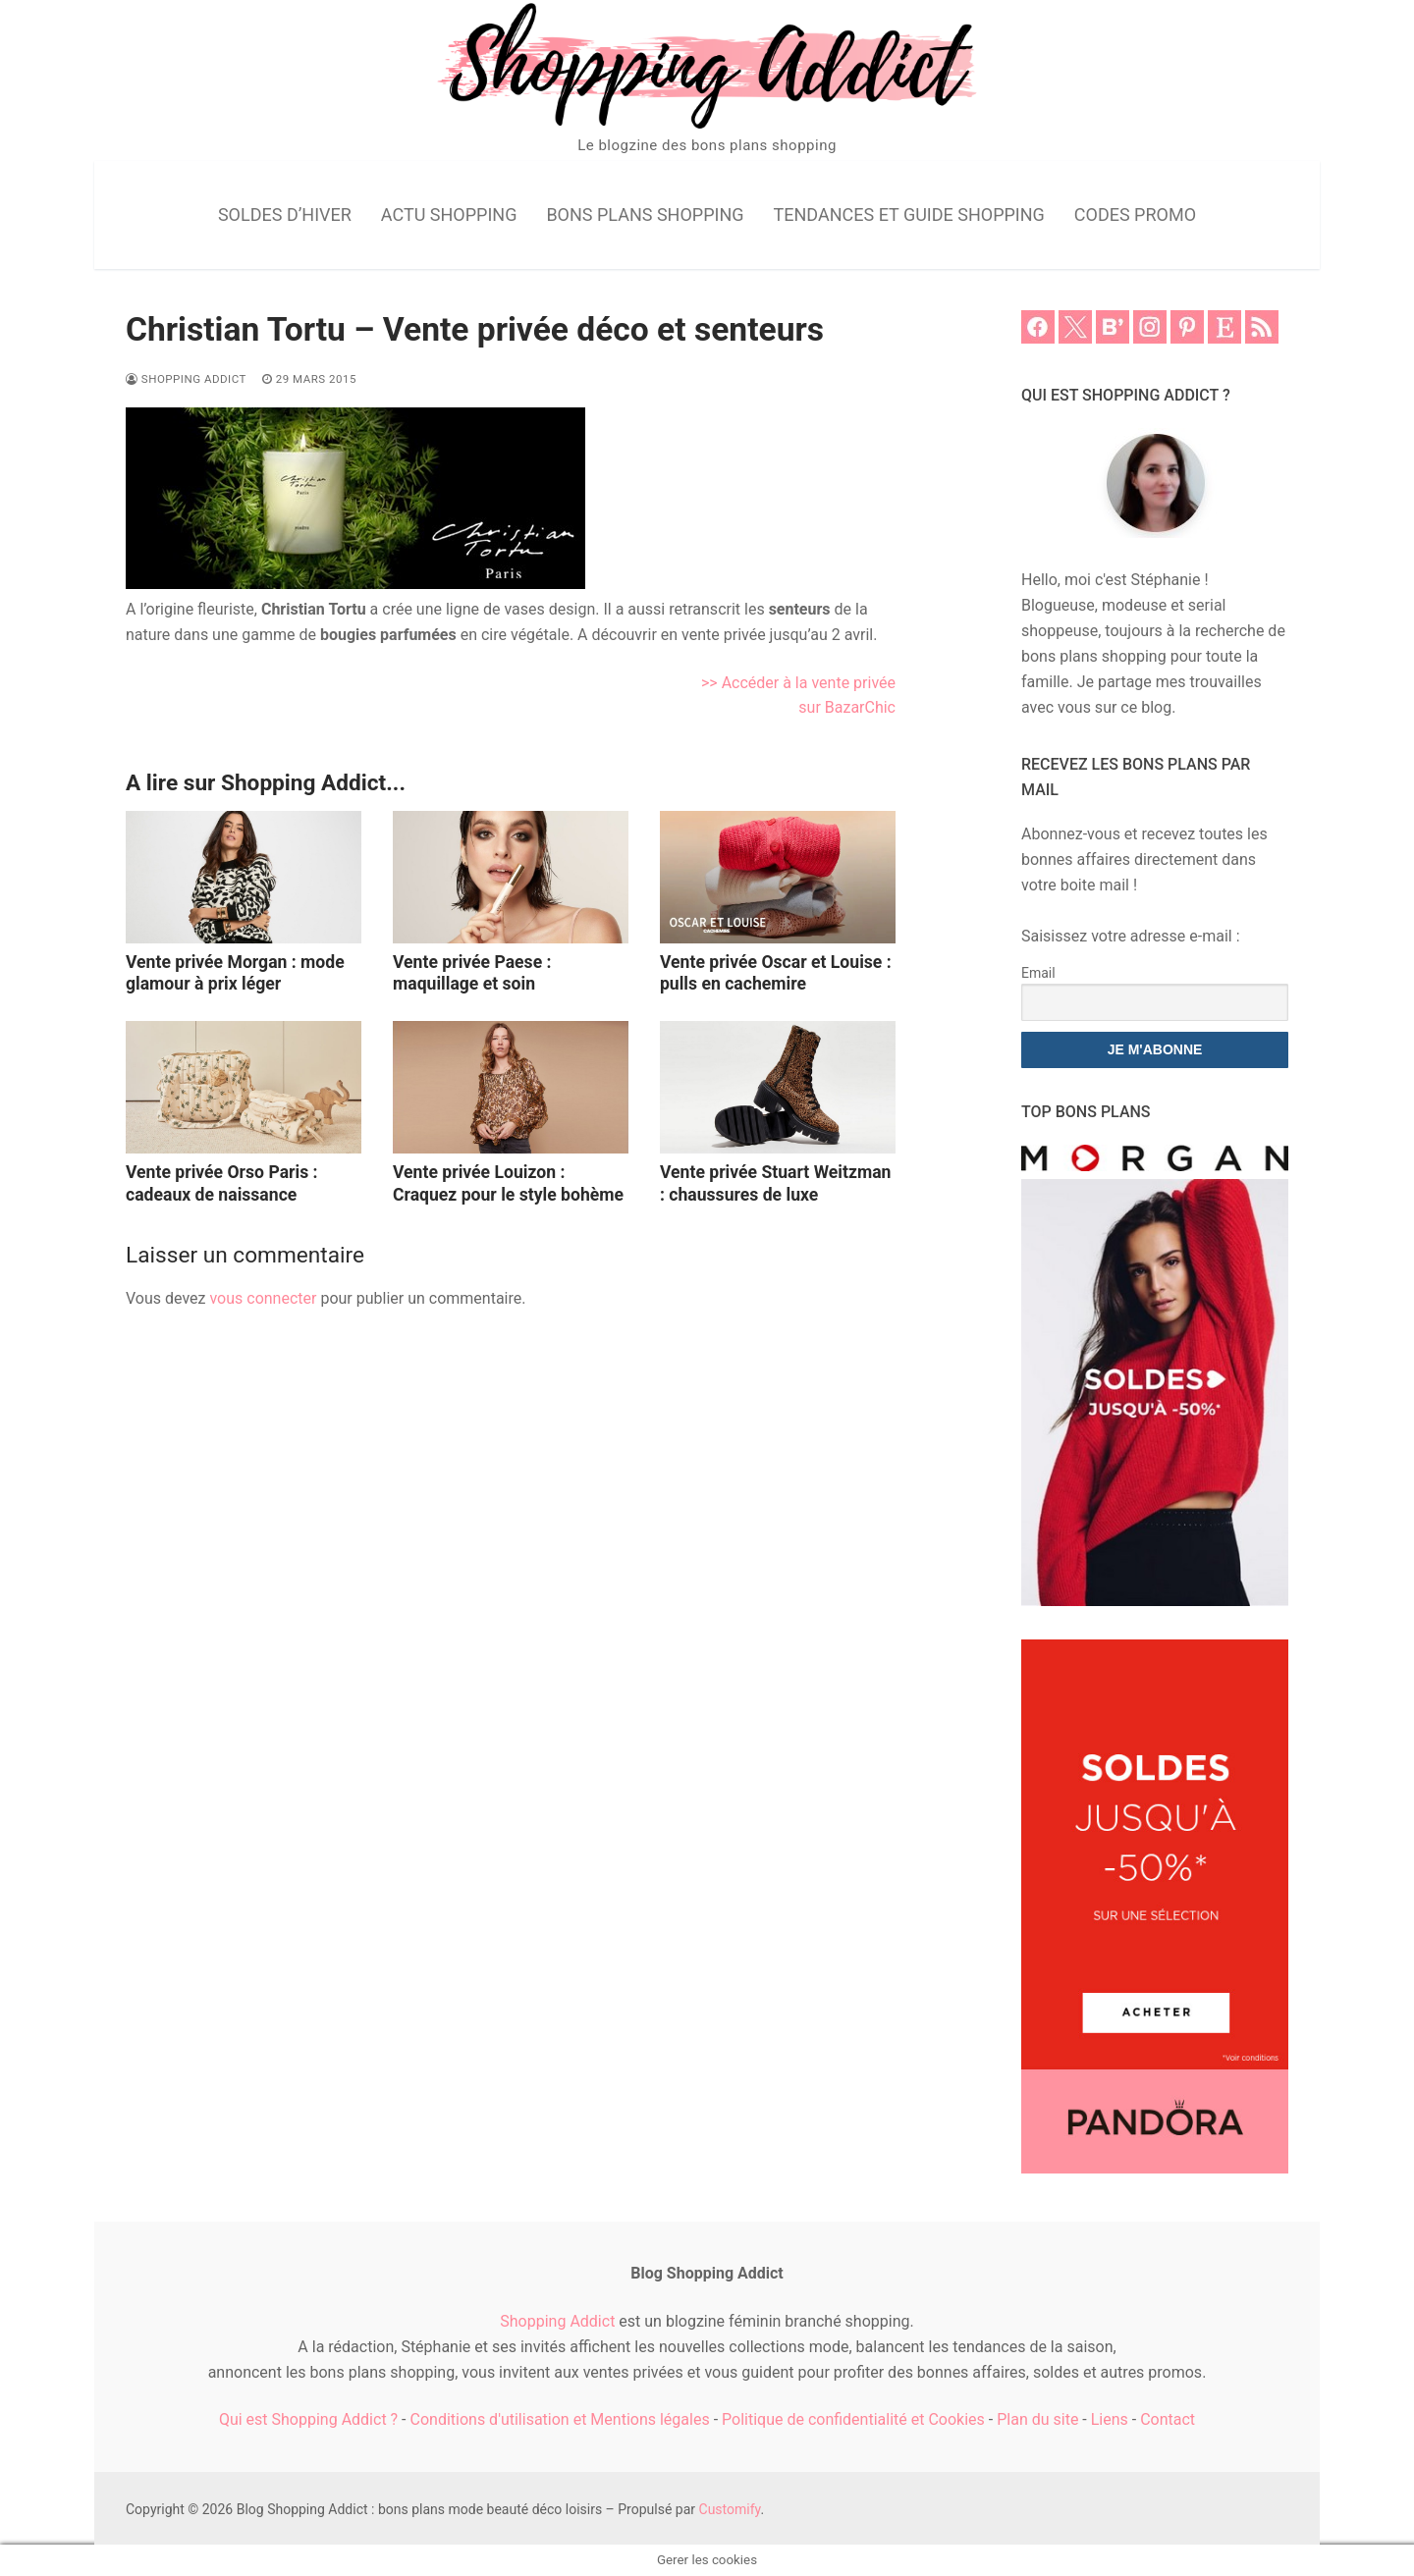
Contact (1167, 2419)
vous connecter (262, 1298)
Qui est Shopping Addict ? (308, 2419)
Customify (730, 2509)
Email (1038, 973)
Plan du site (1037, 2419)
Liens (1109, 2419)
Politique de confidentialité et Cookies (853, 2419)
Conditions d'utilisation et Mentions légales (560, 2419)
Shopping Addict (186, 379)
